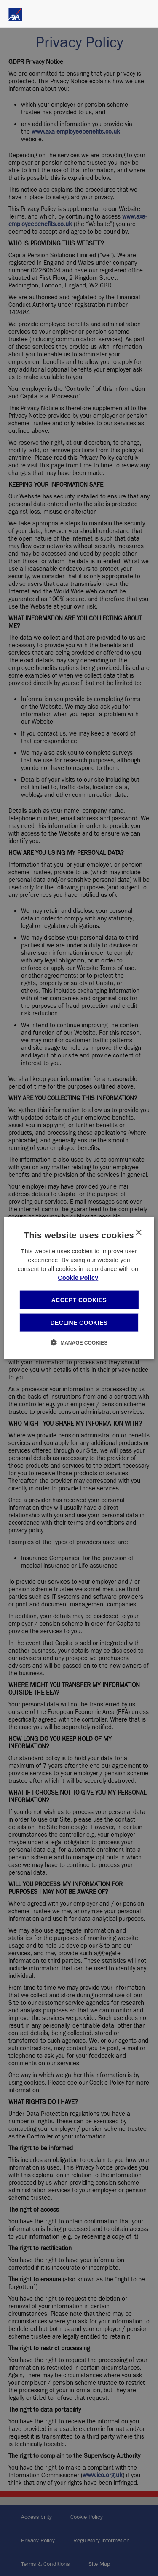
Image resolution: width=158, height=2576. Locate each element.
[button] (79, 1342)
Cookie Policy (78, 1277)
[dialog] (79, 1288)
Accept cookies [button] (79, 1299)
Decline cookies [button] (79, 1322)
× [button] (138, 1232)
